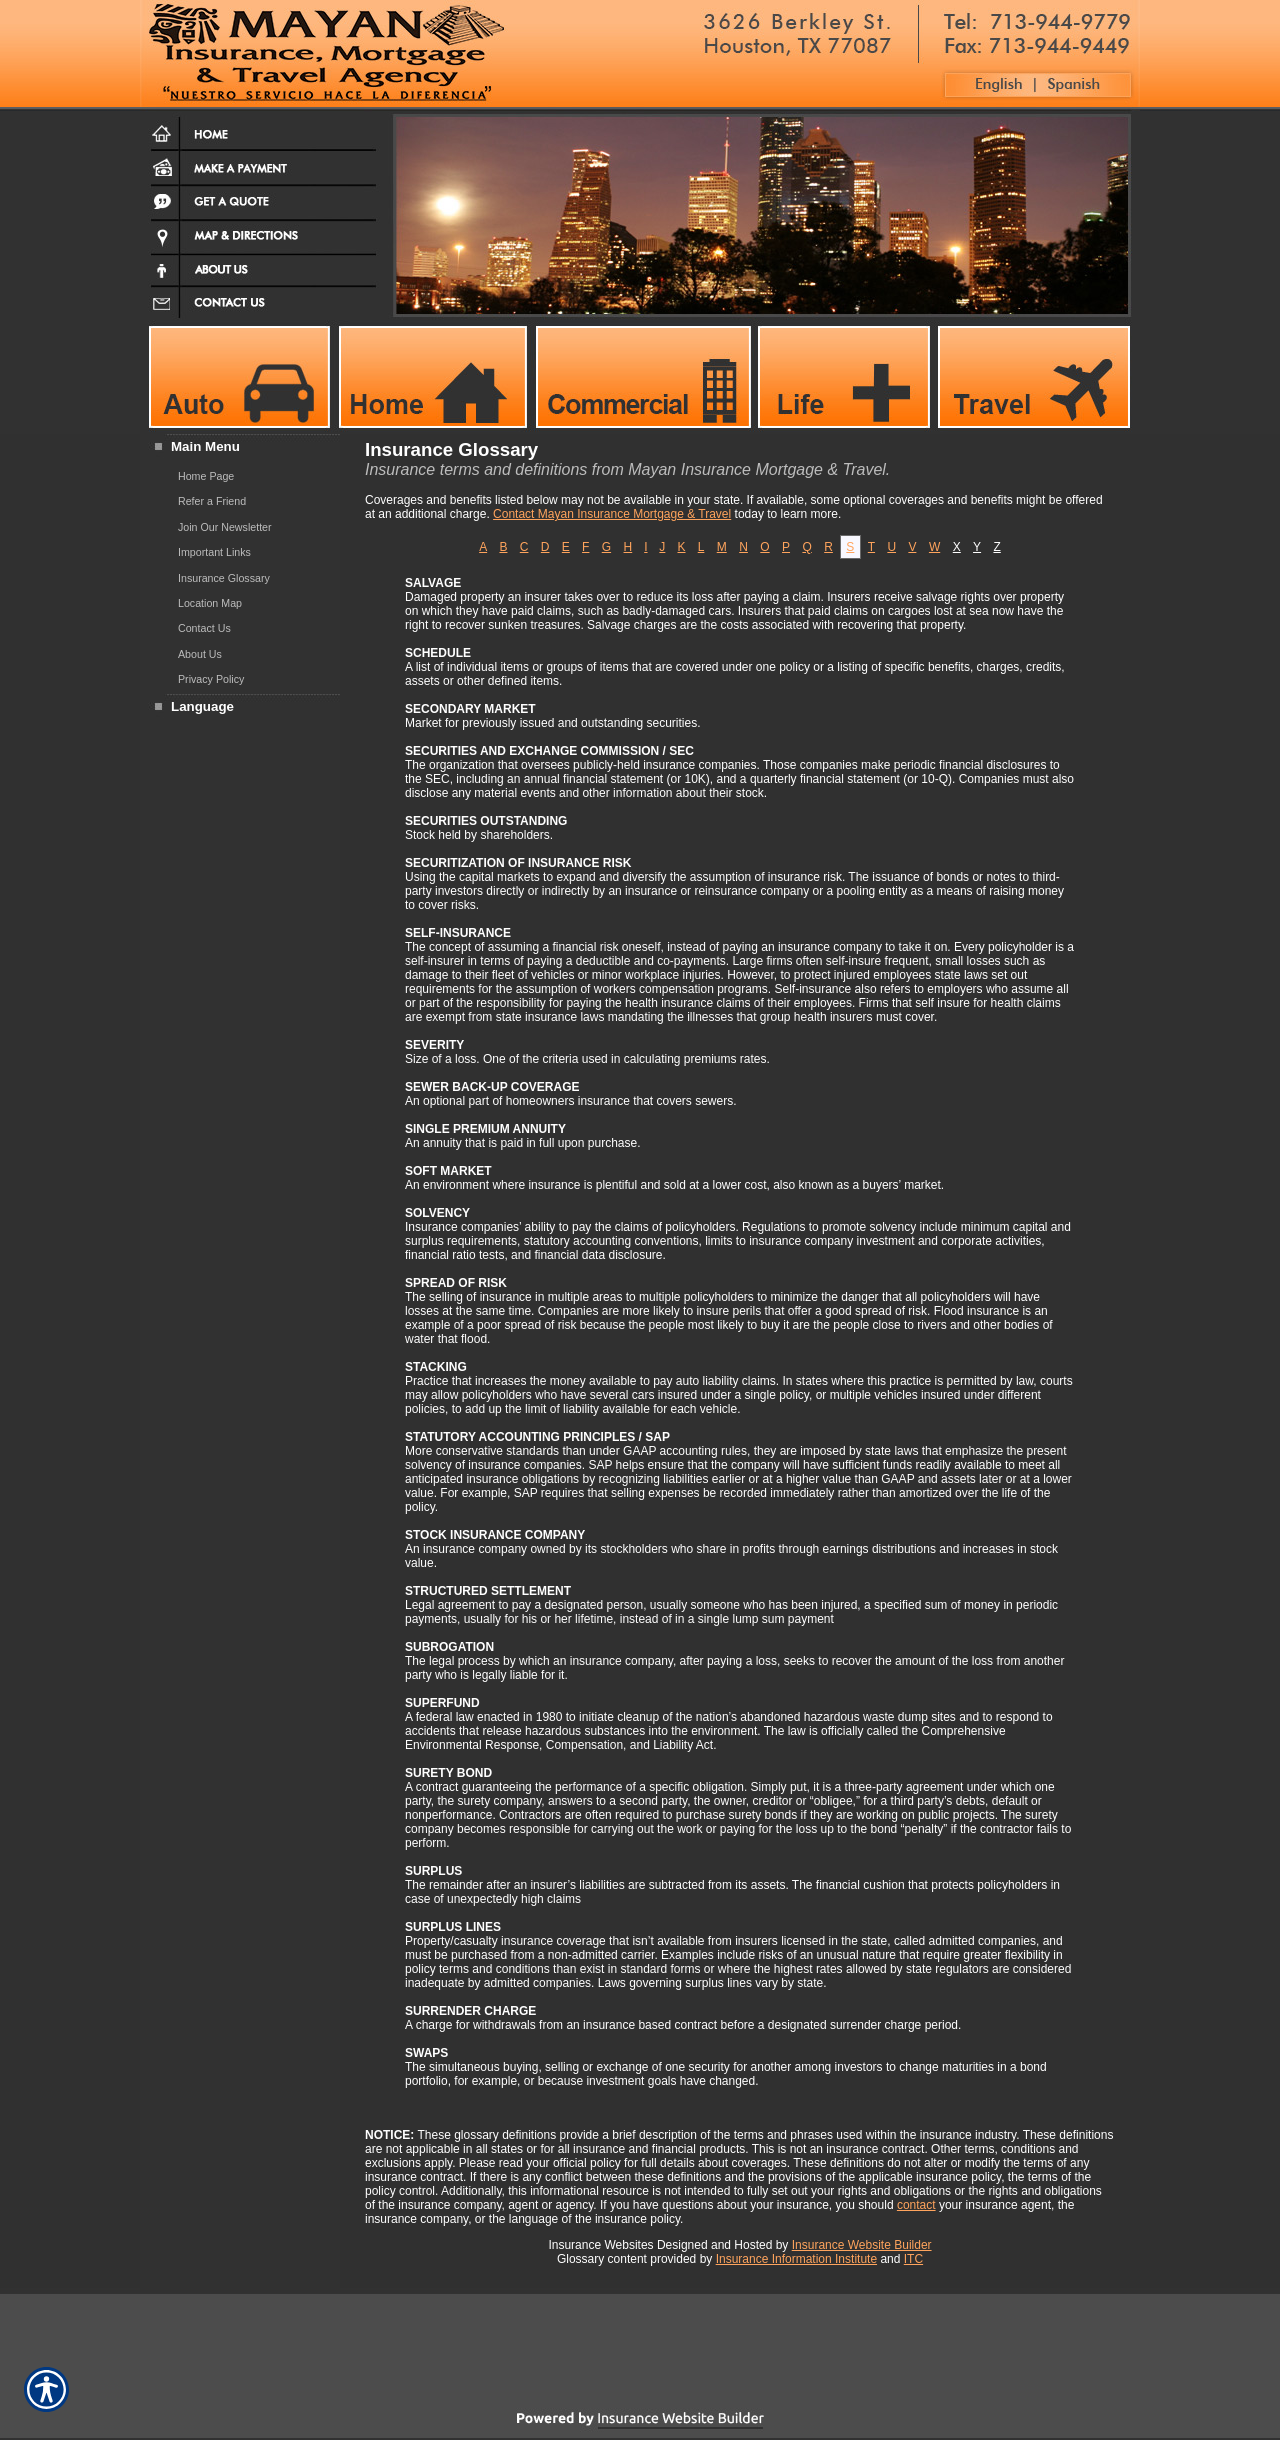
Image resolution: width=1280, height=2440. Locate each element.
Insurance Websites (600, 2245)
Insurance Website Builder (862, 2245)
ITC (913, 2259)
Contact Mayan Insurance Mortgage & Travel (612, 514)
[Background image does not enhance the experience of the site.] (240, 448)
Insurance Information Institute (796, 2259)
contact (916, 2205)
